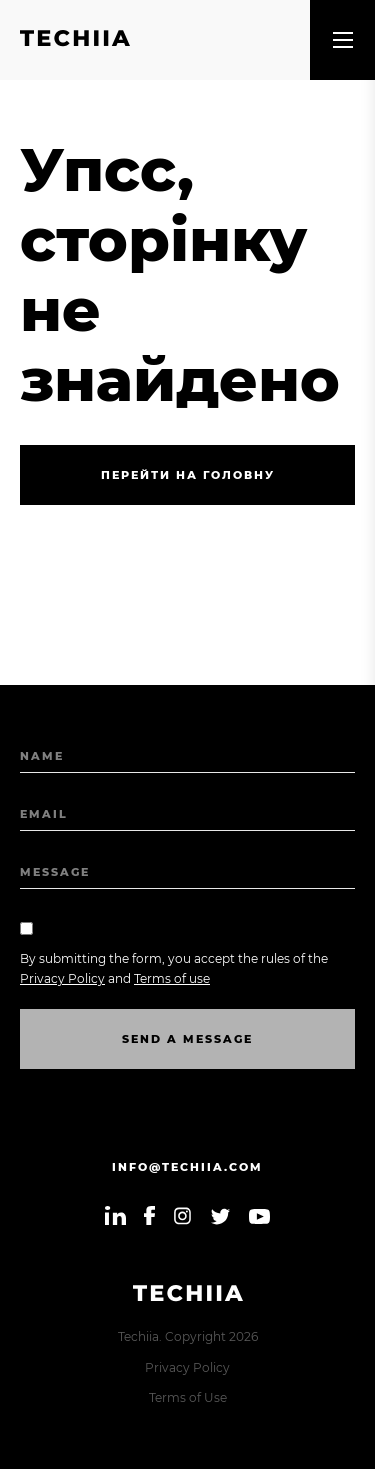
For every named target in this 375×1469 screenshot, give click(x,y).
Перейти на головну (188, 475)
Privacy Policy (187, 1367)
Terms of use (172, 978)
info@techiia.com (187, 1167)
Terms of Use (188, 1397)
